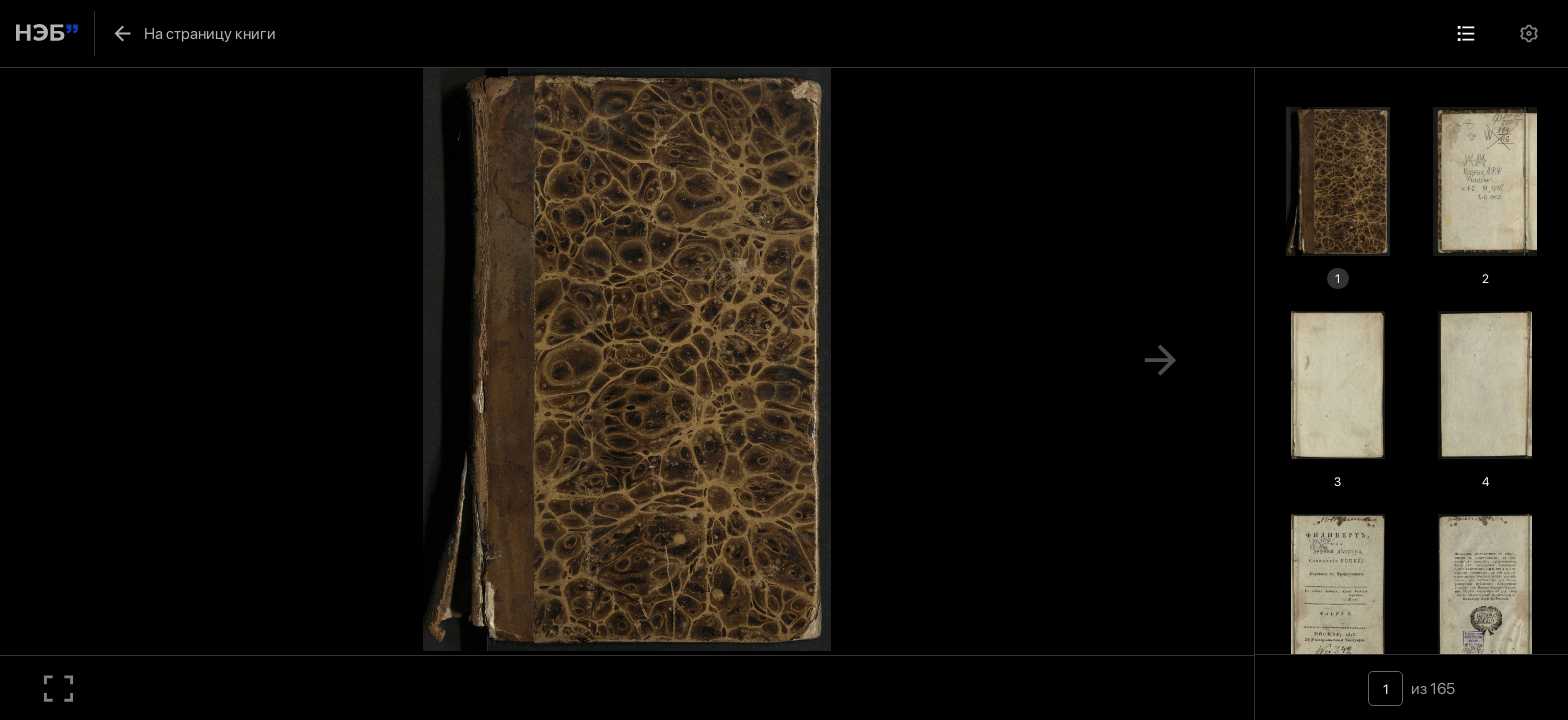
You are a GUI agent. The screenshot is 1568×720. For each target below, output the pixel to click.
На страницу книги (193, 34)
